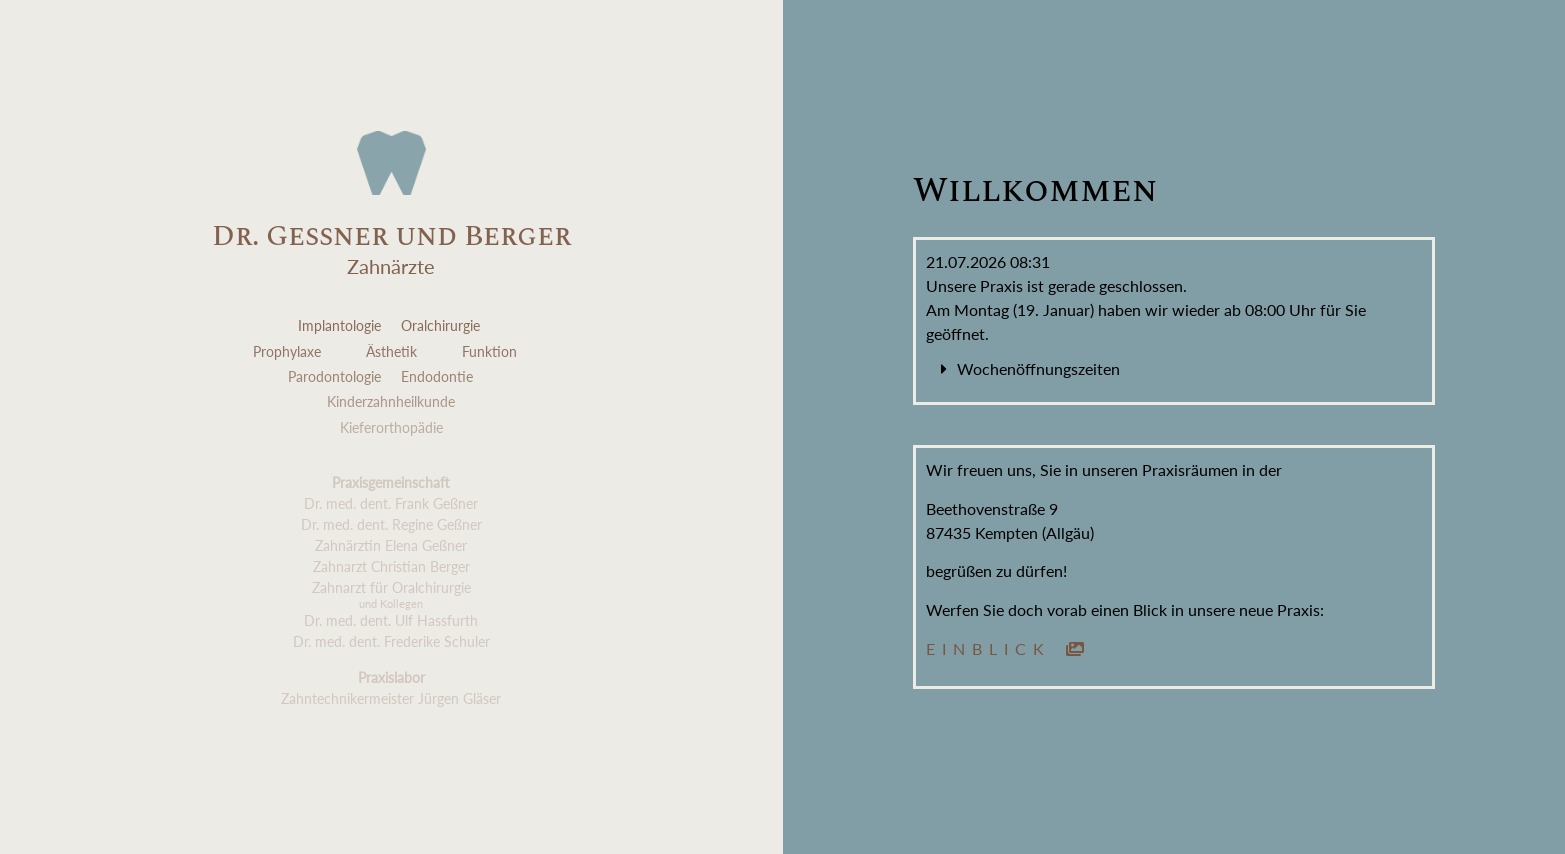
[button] (1174, 369)
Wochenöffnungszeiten (1038, 368)
